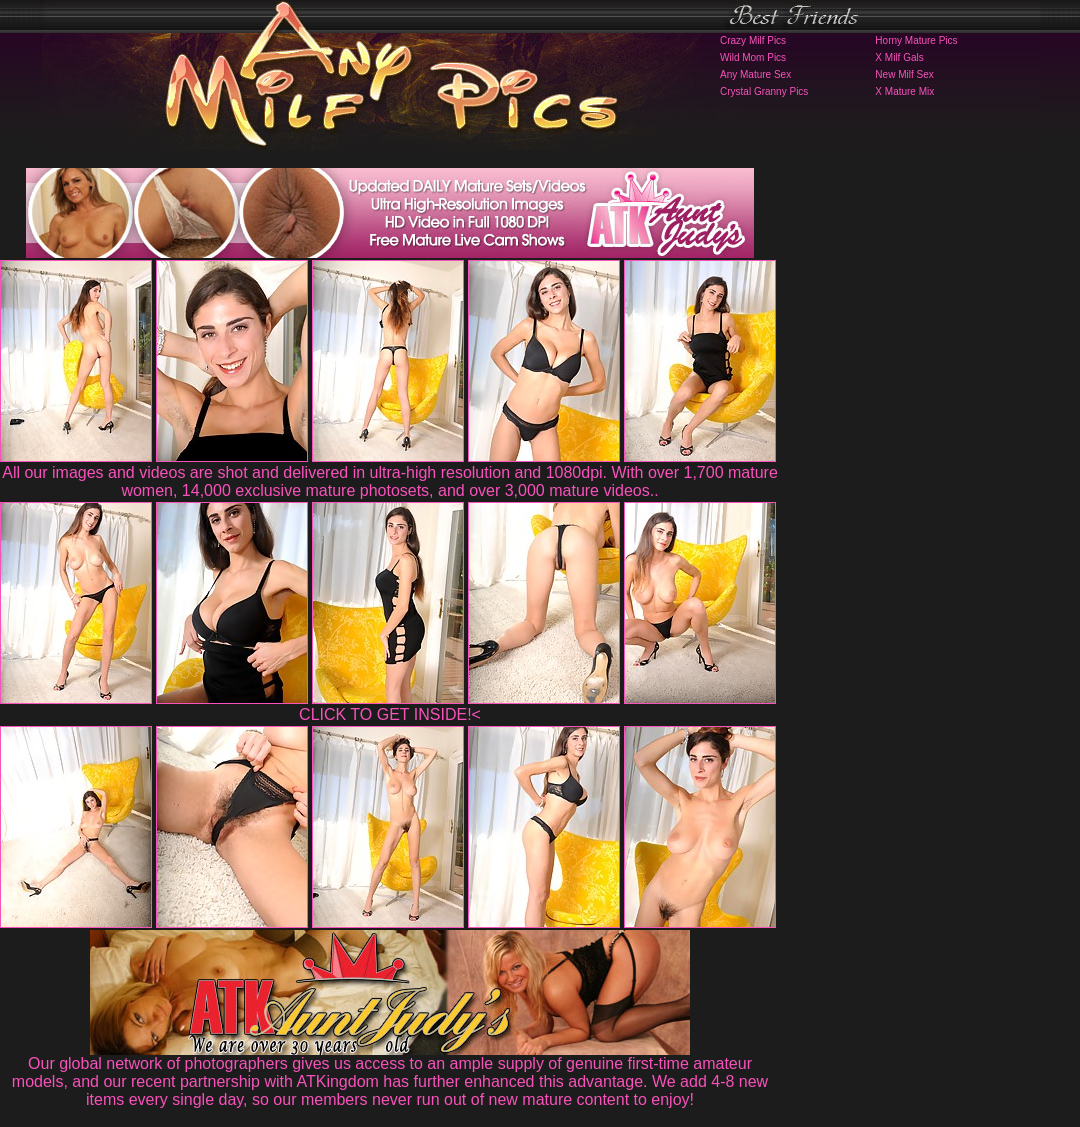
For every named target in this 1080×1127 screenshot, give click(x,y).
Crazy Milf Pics (753, 40)
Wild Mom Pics (753, 57)
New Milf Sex (904, 74)
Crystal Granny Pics (764, 91)
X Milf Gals (899, 57)
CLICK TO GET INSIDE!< (390, 714)
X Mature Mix (904, 91)
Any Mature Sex (755, 74)
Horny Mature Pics (916, 40)
